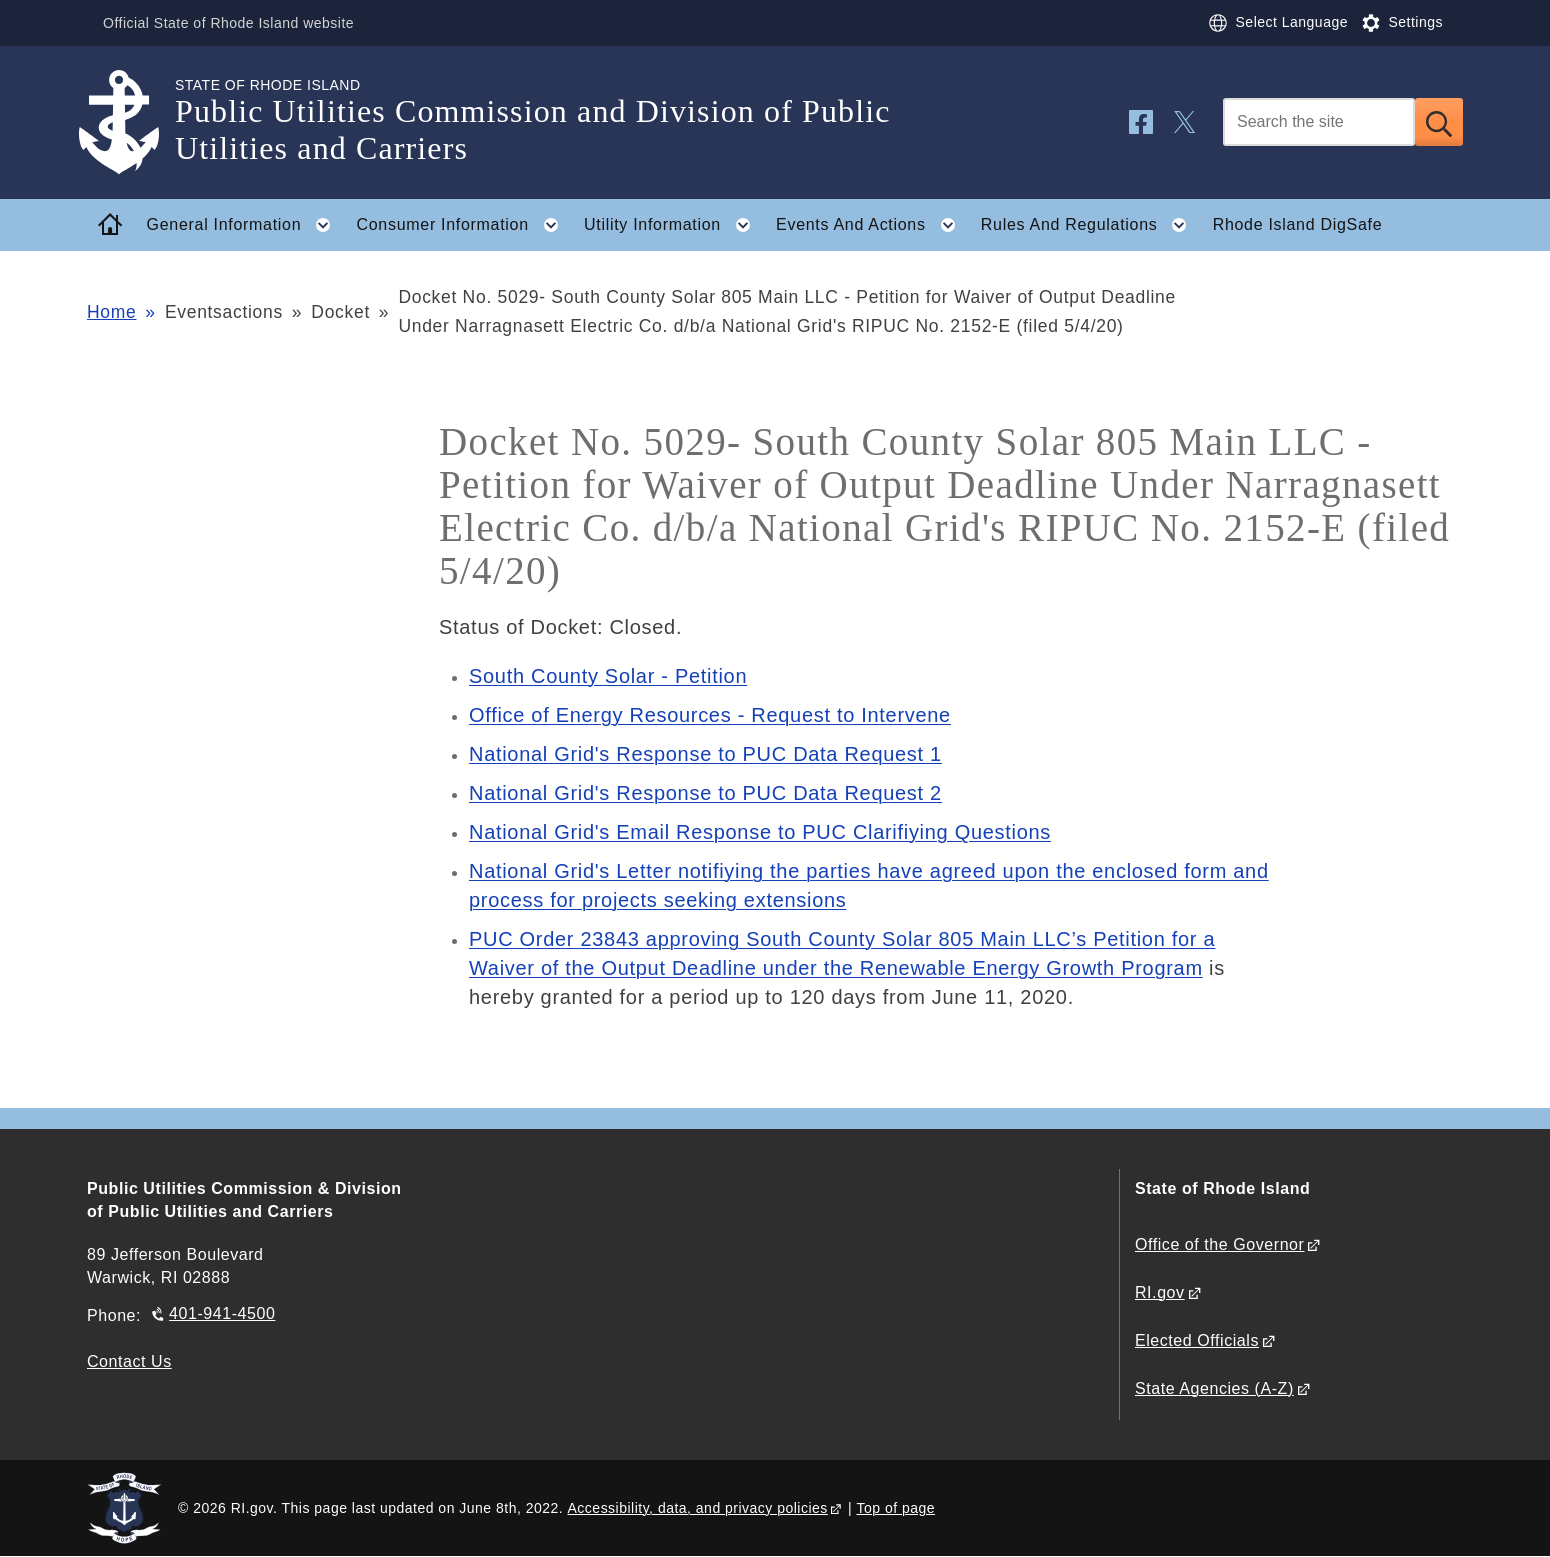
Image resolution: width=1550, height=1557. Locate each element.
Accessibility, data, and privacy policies (698, 1508)
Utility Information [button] (673, 225)
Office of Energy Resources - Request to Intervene (710, 715)
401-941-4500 (222, 1313)
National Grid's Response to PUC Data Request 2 (705, 793)
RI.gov (1160, 1292)
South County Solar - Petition (608, 676)
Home (111, 312)
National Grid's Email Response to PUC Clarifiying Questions (760, 832)
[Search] (1319, 122)
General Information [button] (245, 225)
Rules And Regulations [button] (1090, 225)
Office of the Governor (1219, 1244)
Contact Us (129, 1361)
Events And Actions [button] (871, 225)
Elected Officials (1197, 1340)
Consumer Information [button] (464, 225)
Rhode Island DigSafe (1298, 224)
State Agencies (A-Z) (1214, 1388)
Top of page (895, 1508)
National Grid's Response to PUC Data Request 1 (705, 754)
